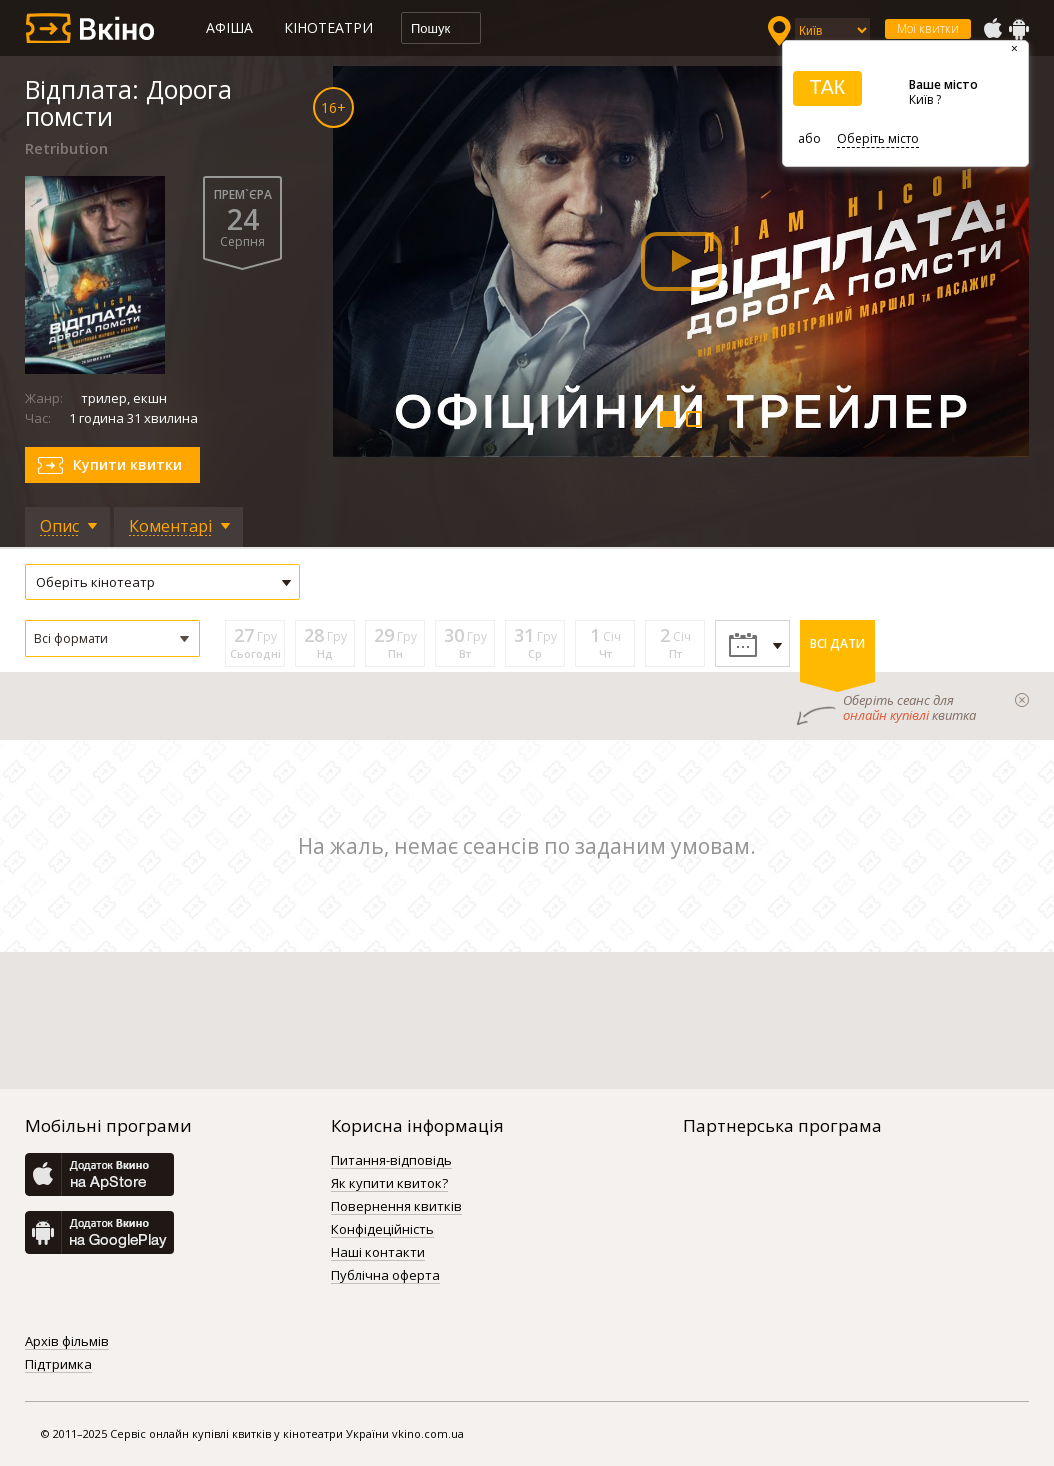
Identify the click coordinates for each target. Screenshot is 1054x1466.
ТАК (827, 87)
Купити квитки (127, 464)
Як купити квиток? (389, 1184)
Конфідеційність (382, 1230)
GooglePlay (1019, 29)
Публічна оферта (385, 1276)
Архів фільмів (67, 1342)
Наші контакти (378, 1253)
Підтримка (58, 1365)
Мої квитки (928, 28)
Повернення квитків (396, 1207)
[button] (112, 638)
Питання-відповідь (391, 1161)
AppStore (992, 29)
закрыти (1022, 700)
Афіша (229, 27)
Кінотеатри (328, 27)
